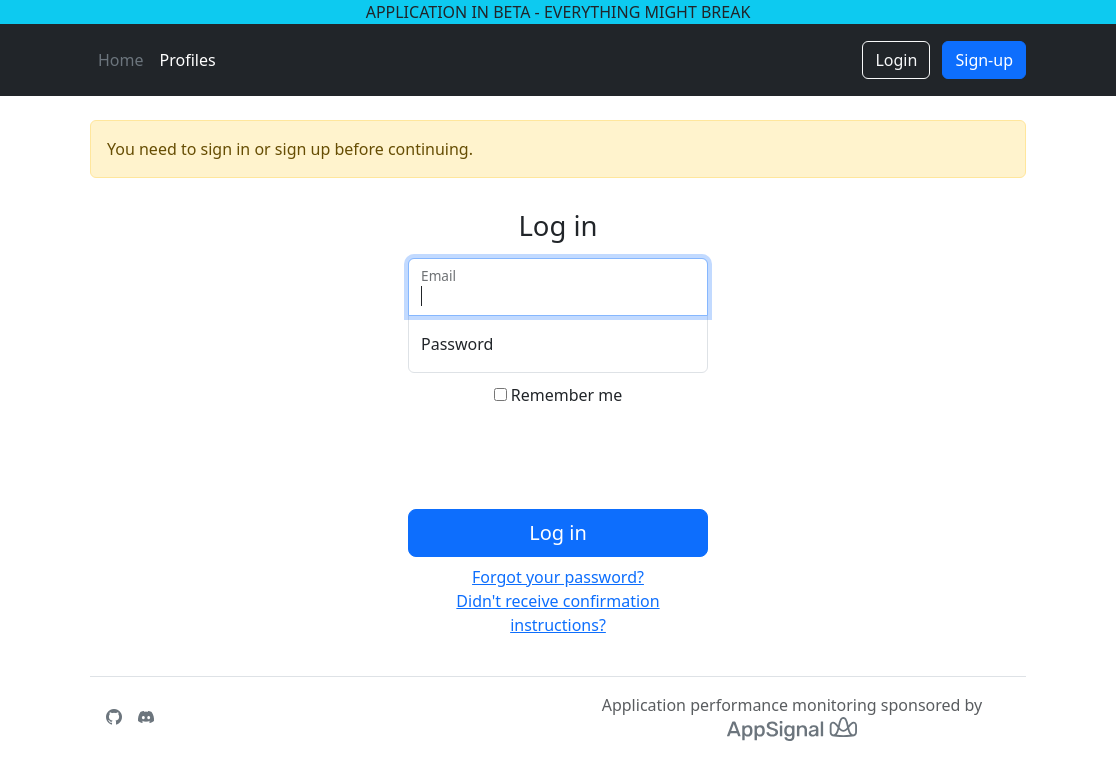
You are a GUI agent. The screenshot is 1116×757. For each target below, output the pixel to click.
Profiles (188, 60)
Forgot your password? (558, 577)
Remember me (567, 395)
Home (121, 60)
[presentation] (560, 462)
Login (896, 60)
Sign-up (984, 60)
